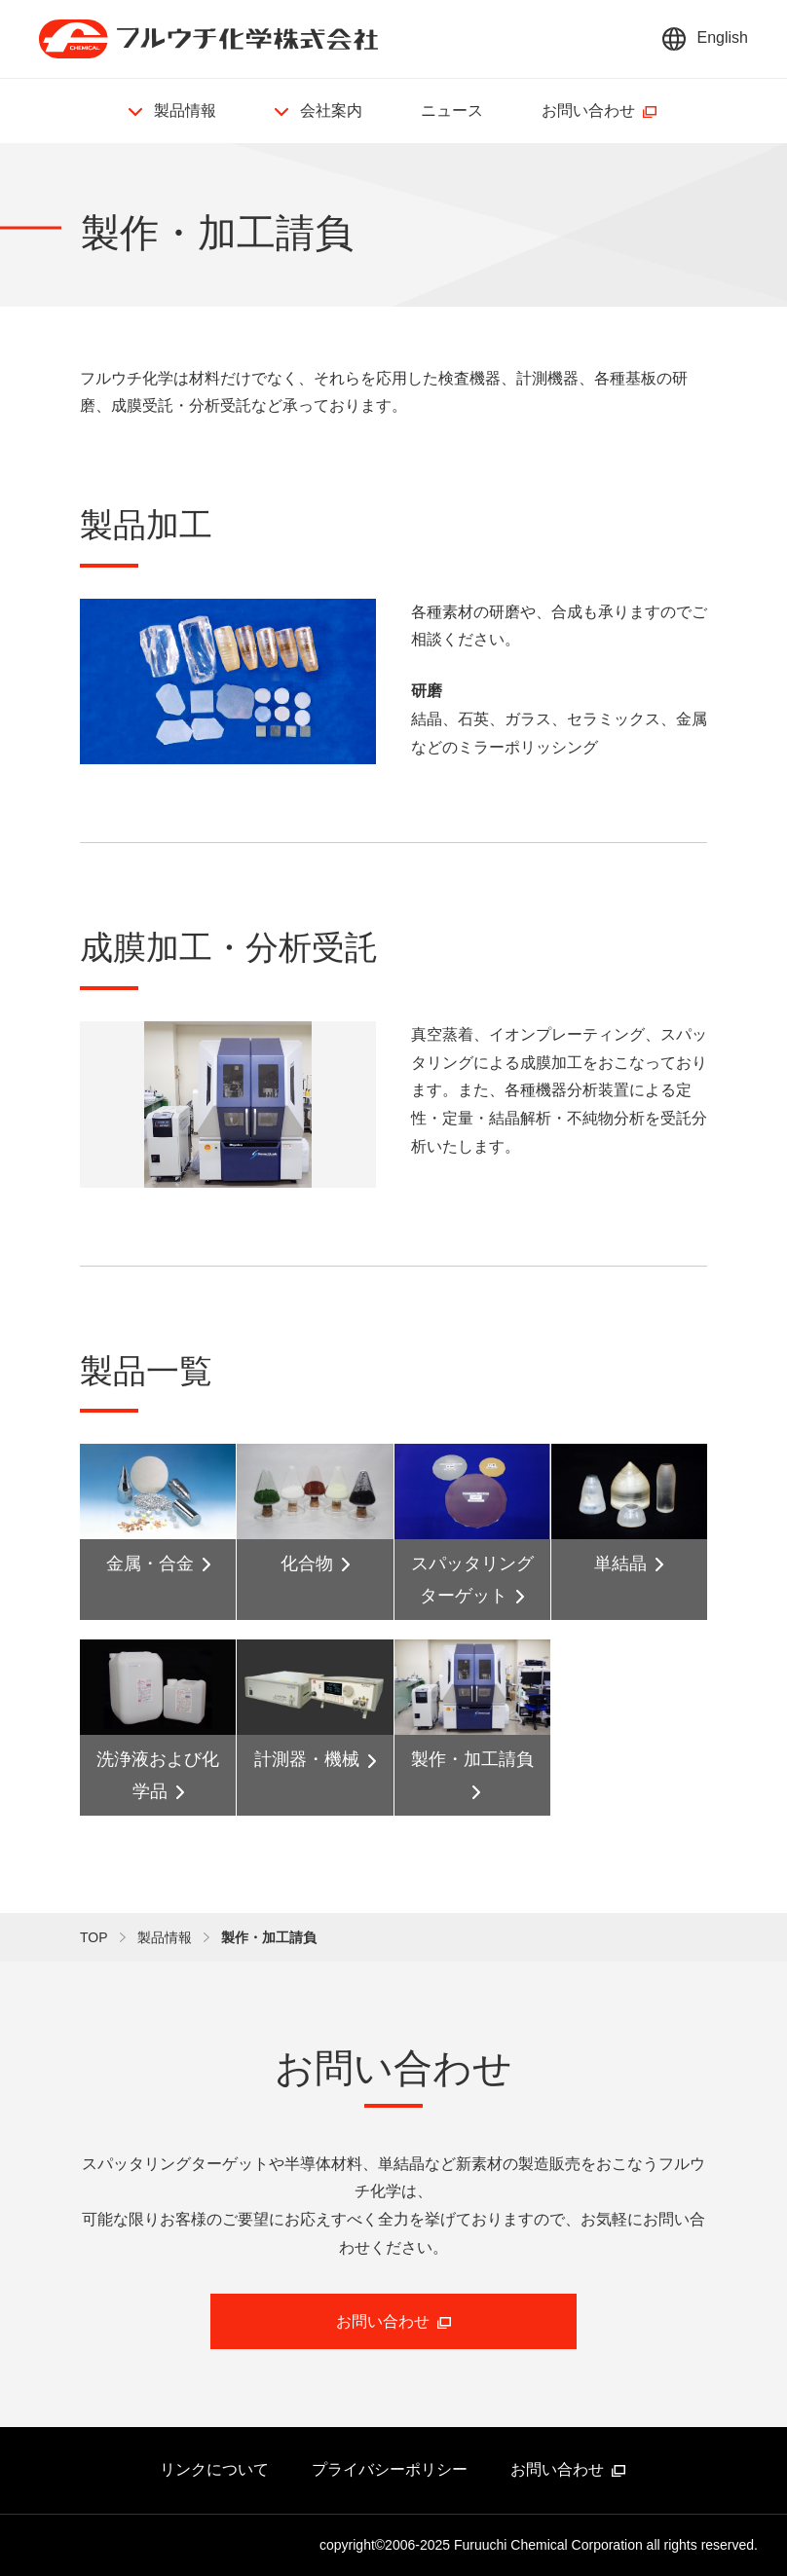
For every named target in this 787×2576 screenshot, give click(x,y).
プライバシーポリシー (390, 2469)
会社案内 (331, 110)
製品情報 (185, 110)
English (722, 37)
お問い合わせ (588, 110)
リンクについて (214, 2469)
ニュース (452, 110)
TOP (94, 1937)
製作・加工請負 (269, 1937)
